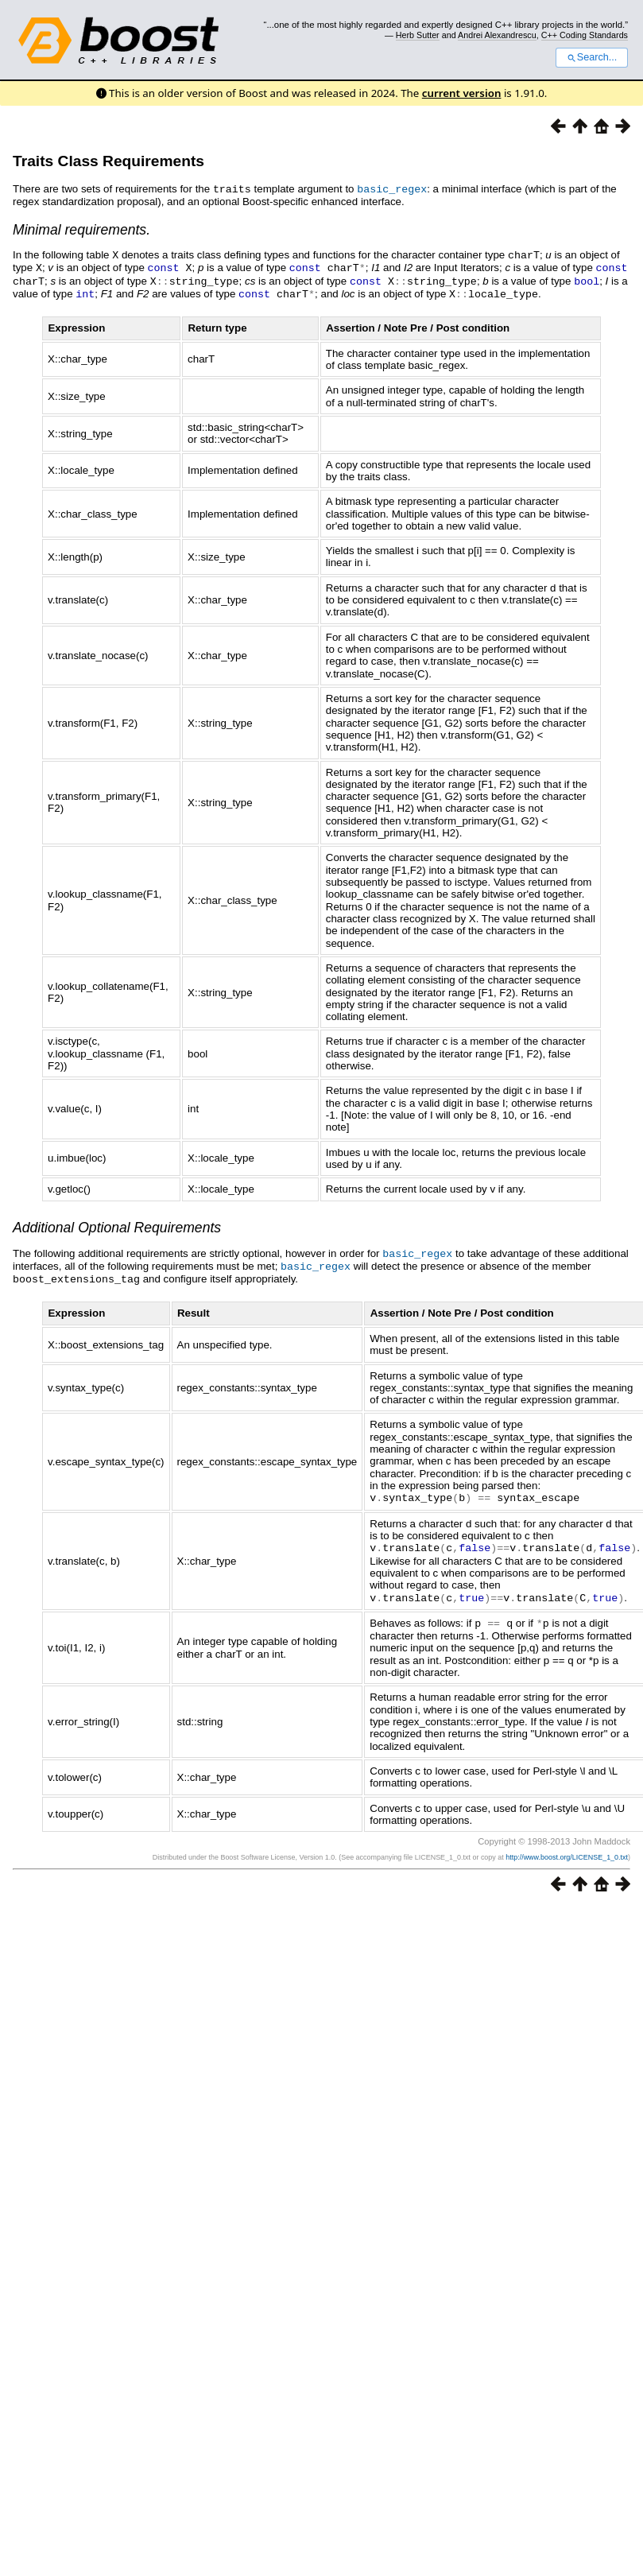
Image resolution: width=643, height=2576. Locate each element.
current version (462, 93)
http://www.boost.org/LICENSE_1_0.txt (566, 1848)
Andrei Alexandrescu (497, 35)
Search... (592, 57)
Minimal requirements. (81, 229)
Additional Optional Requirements (117, 1224)
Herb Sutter (418, 35)
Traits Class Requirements (108, 161)
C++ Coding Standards (584, 35)
